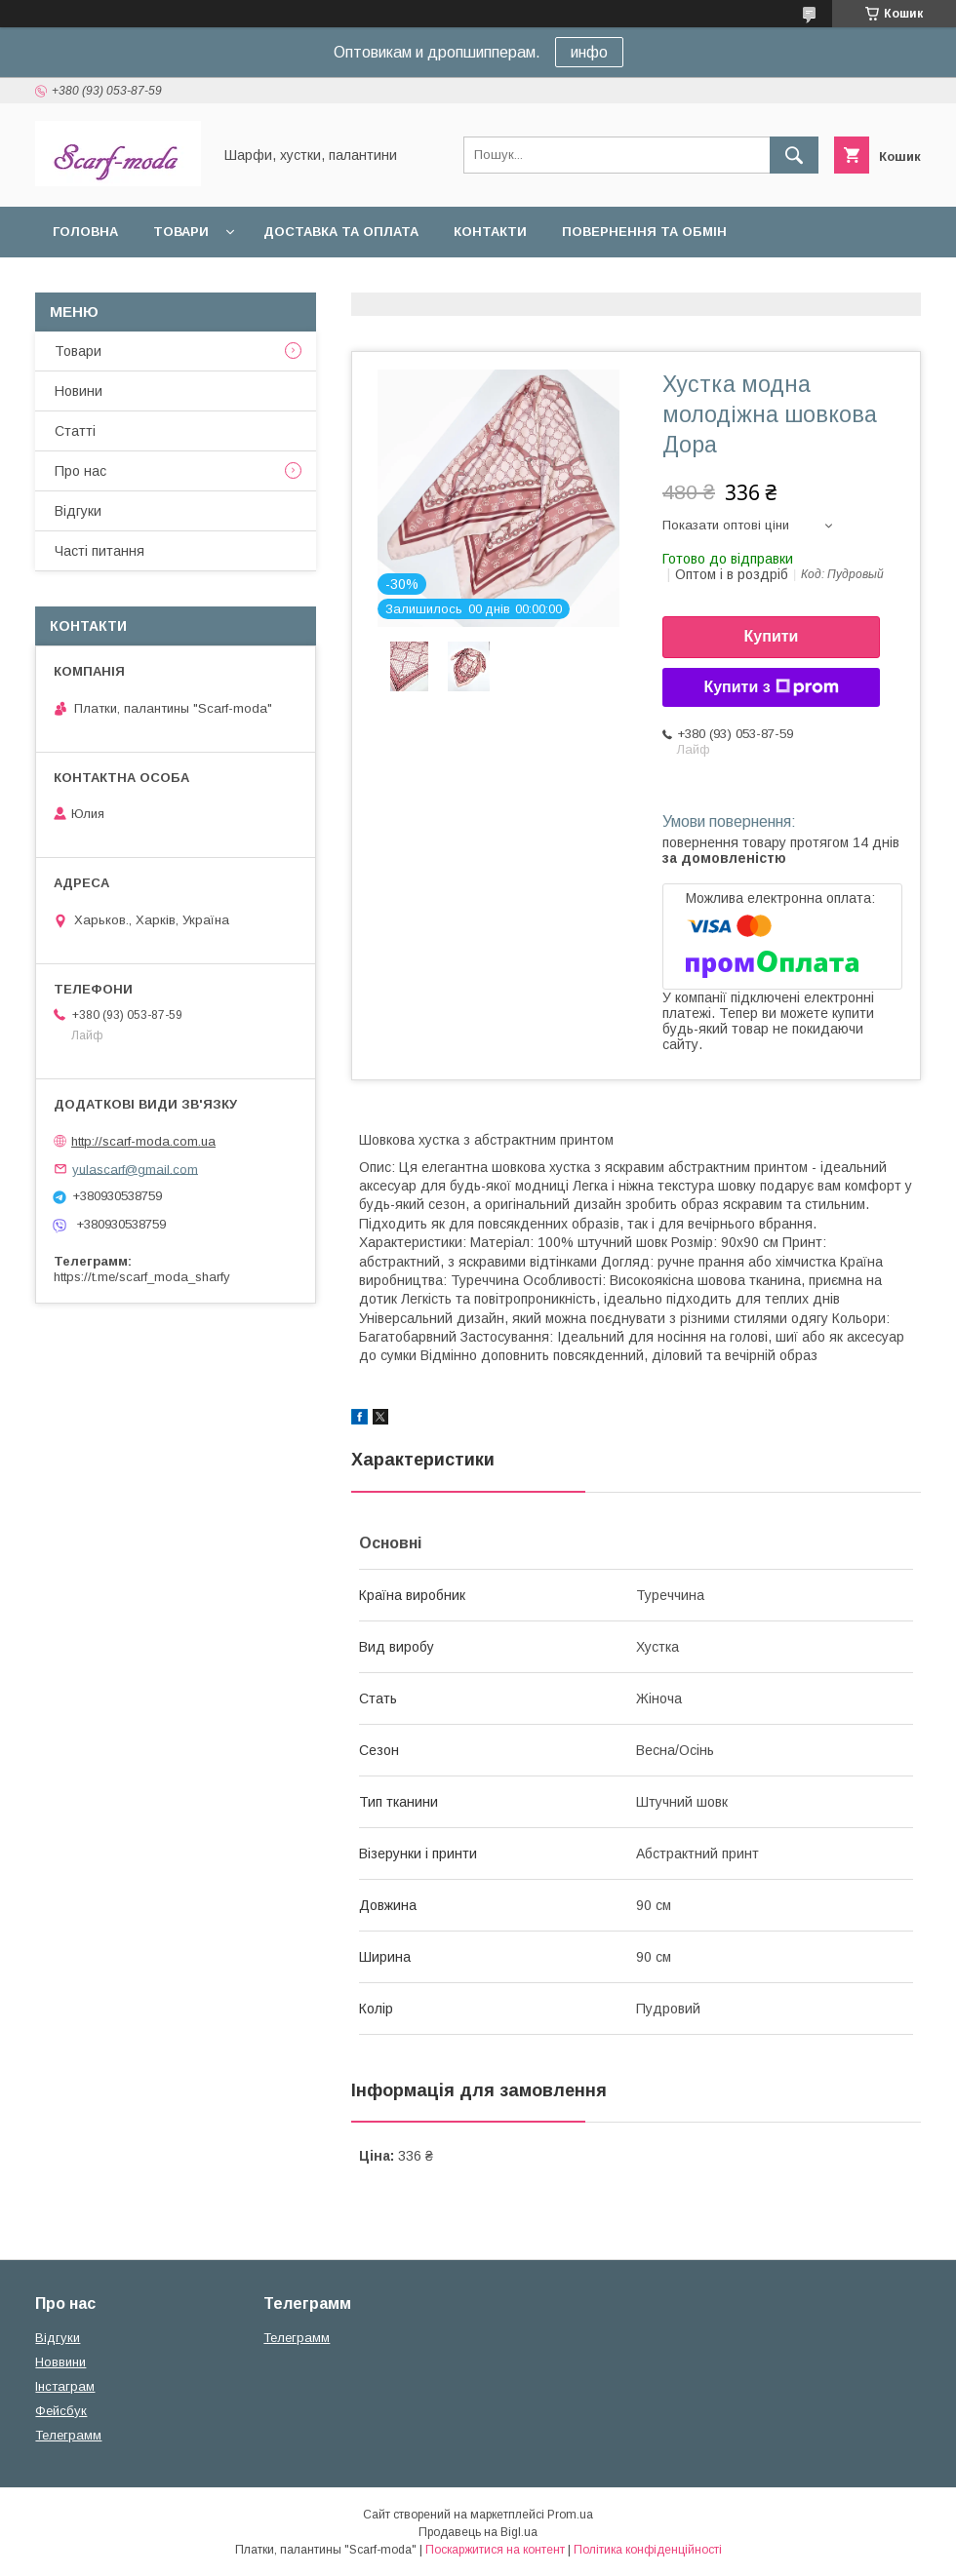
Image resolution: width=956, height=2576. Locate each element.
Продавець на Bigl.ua (478, 2532)
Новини (78, 391)
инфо (589, 52)
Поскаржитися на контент (495, 2549)
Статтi (75, 431)
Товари (181, 231)
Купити (771, 636)
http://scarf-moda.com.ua (143, 1141)
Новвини (60, 2362)
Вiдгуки (78, 511)
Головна (85, 231)
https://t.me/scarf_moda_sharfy (142, 1276)
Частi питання (99, 551)
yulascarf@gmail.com (135, 1168)
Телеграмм (68, 2435)
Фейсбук (61, 2410)
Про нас (80, 471)
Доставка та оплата (340, 231)
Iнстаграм (65, 2386)
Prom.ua (570, 2514)
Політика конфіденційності (648, 2549)
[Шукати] (794, 155)
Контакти (490, 231)
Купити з (770, 687)
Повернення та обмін (644, 231)
